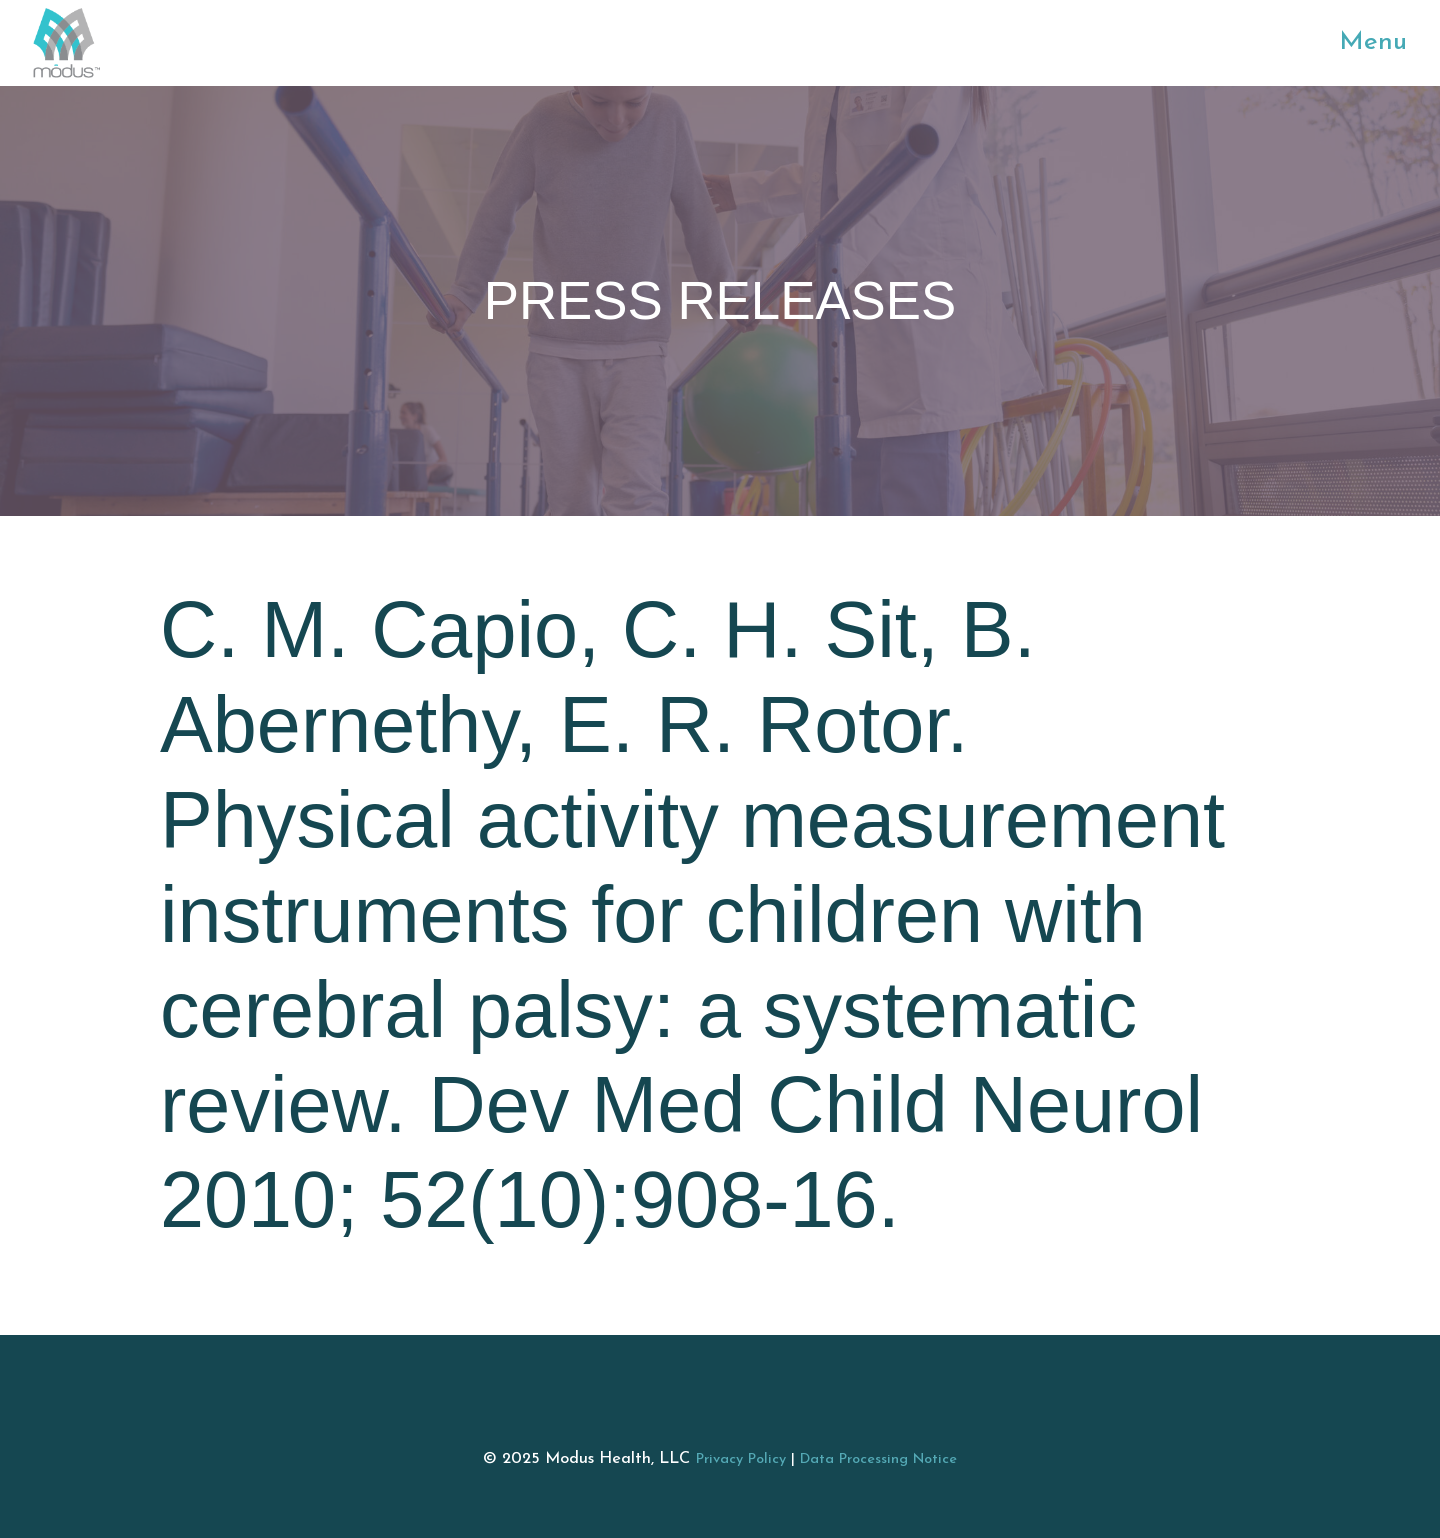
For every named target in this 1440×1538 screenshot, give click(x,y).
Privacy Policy (741, 1459)
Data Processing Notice (878, 1459)
